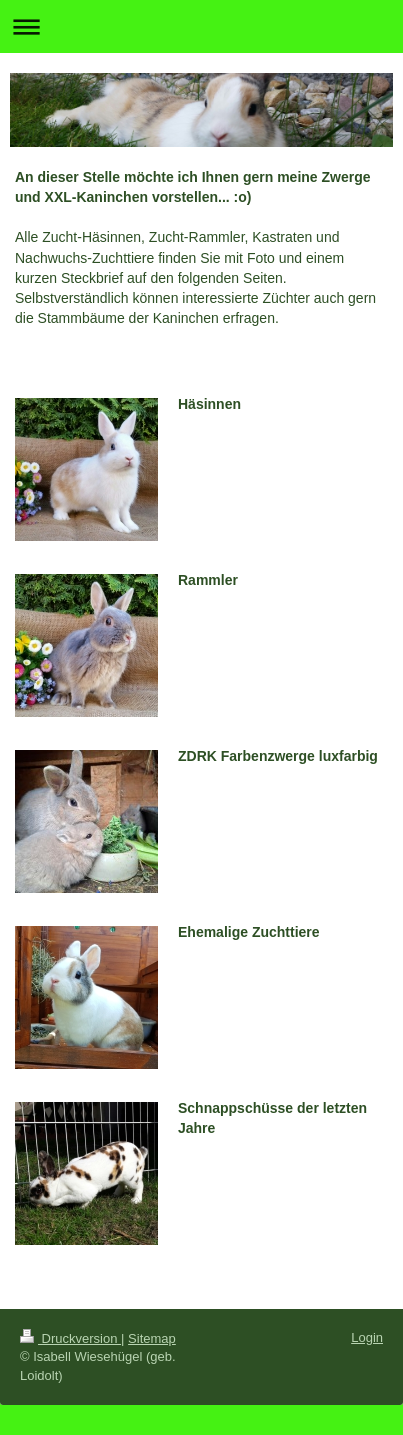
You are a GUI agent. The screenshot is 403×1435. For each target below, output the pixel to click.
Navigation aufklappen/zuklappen (201, 26)
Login (367, 1337)
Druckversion (70, 1338)
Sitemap (152, 1338)
